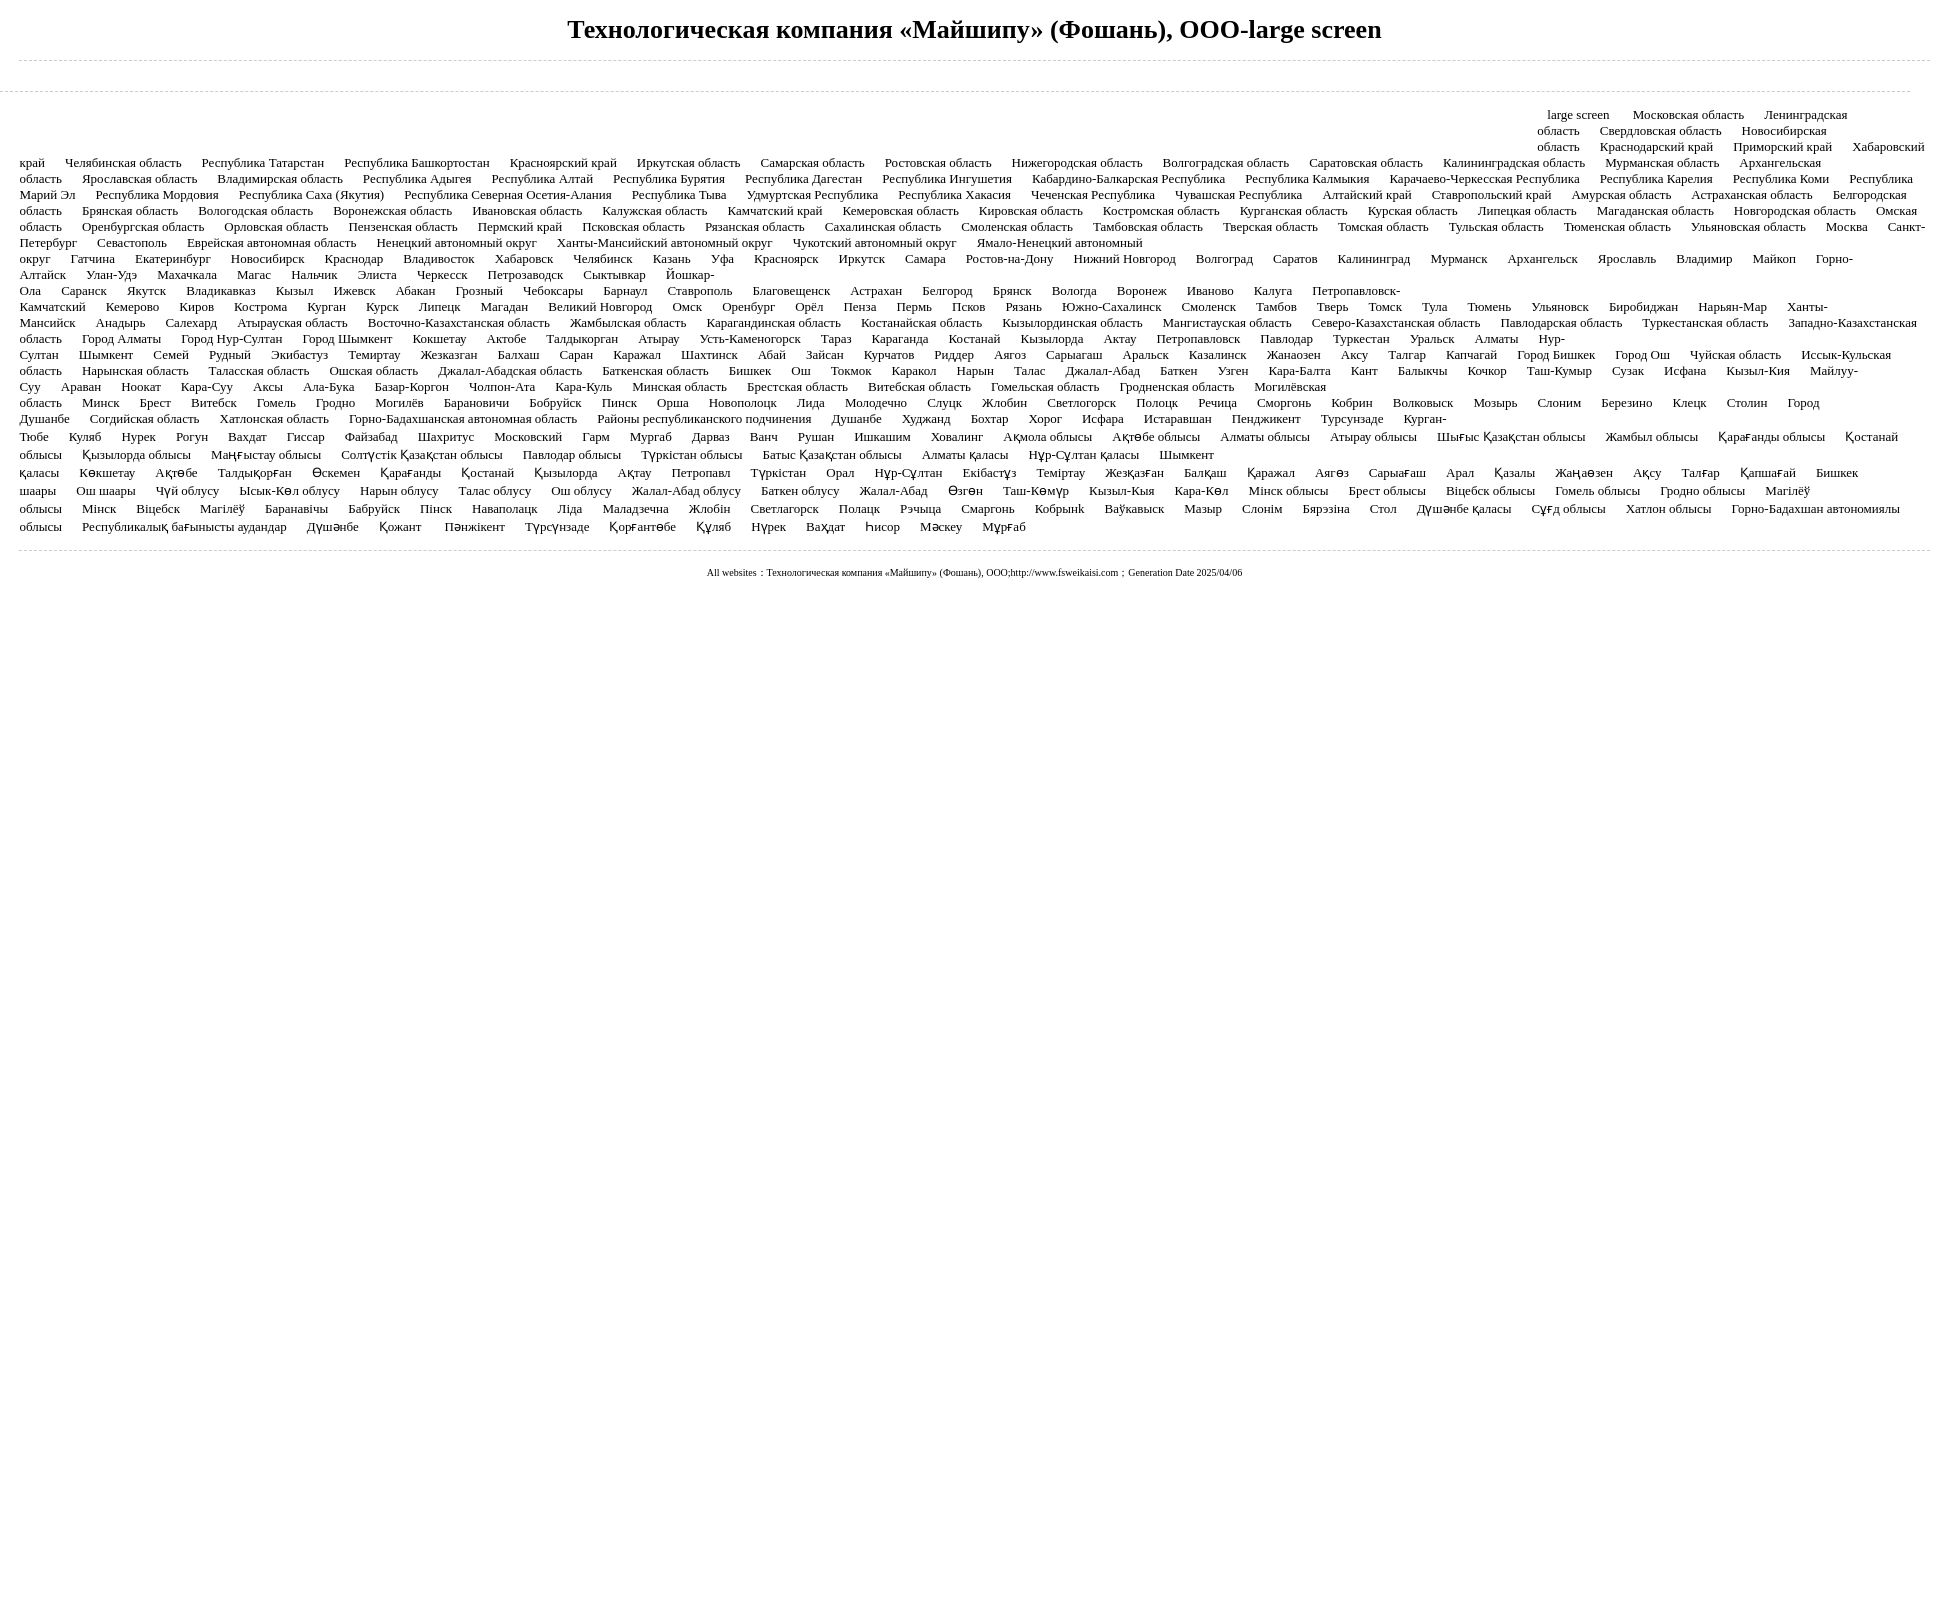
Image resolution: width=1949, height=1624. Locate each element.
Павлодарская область (1561, 322)
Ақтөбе (176, 472)
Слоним (1559, 402)
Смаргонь (987, 508)
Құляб (713, 526)
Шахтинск (709, 354)
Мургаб (651, 436)
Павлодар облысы (572, 454)
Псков (968, 306)
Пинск (619, 402)
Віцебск (158, 508)
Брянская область (130, 210)
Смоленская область (1017, 226)
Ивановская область (527, 210)
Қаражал (1271, 472)
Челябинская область (123, 162)
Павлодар (1286, 338)
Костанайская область (921, 322)
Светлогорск (1081, 402)
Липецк (440, 306)
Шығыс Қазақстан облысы (1511, 436)
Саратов (1295, 258)
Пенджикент (1266, 418)
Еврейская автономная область (272, 242)
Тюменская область (1617, 226)
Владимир (1704, 258)
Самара (925, 258)
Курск (382, 306)
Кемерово (133, 306)
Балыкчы (1423, 370)
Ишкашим (882, 436)
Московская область (1688, 114)
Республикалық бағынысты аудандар (184, 526)
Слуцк (944, 402)
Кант (1364, 370)
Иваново (1210, 290)
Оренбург (748, 306)
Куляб (85, 436)
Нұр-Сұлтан (909, 472)
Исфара (1103, 418)
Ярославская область (139, 178)
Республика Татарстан (263, 162)
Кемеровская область (901, 210)
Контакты (1440, 104)
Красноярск (786, 258)
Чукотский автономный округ (875, 242)
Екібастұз (990, 472)
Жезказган (448, 354)
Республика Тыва (679, 194)
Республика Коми (1781, 178)
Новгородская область (1795, 210)
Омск (687, 306)
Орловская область (276, 226)
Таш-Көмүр (1036, 490)
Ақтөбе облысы (1156, 436)
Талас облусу (495, 490)
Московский (528, 436)
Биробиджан (1643, 306)
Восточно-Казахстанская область (459, 322)
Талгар (1407, 354)
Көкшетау (107, 472)
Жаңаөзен (1584, 472)
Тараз (836, 338)
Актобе (507, 338)
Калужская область (654, 210)
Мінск (99, 508)
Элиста (377, 274)
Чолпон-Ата (502, 386)
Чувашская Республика (1238, 194)
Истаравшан (1178, 418)
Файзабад (371, 436)
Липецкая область (1527, 210)
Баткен (1178, 370)
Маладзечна (635, 508)
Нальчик (314, 274)
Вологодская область (255, 210)
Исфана (1685, 370)
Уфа (722, 258)
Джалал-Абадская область (510, 370)
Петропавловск (1198, 338)
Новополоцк (743, 402)
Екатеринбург (173, 258)
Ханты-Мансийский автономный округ (665, 242)
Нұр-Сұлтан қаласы (1084, 454)
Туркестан (1361, 338)
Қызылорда (565, 472)
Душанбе (856, 418)
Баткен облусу (800, 490)
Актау (1119, 338)
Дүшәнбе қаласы (1464, 508)
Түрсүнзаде (557, 526)
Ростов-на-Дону (1010, 258)
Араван (81, 386)
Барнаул (625, 290)
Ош (800, 370)
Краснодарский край (1656, 146)
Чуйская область (1735, 354)
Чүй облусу (188, 490)
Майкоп (1773, 258)
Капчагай (1471, 354)
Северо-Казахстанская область (1396, 322)
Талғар (1701, 472)
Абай (772, 354)
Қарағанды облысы (1771, 436)
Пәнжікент (475, 526)
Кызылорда (1051, 338)
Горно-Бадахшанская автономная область (463, 418)
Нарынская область (135, 370)
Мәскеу (941, 526)
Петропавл (700, 472)
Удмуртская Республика (813, 194)
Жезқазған (1134, 472)
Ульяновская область (1748, 226)
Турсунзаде (1352, 418)
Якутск (146, 290)
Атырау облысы (1373, 436)
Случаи (857, 104)
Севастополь (132, 242)
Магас (254, 274)
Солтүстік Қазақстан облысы (422, 454)
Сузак (1628, 370)
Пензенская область (402, 226)
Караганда (900, 338)
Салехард (191, 322)
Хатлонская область (274, 418)
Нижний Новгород (1125, 258)
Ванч (764, 436)
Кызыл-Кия (1758, 370)
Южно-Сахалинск (1111, 306)
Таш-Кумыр (1559, 370)
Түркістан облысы (691, 454)
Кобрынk (1060, 508)
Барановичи (477, 402)
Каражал (637, 354)
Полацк (859, 508)
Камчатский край (774, 210)
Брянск (1012, 290)
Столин (1747, 402)
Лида (811, 402)
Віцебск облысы (1490, 490)
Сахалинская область (883, 226)
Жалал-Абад (893, 490)
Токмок (851, 370)
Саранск (84, 290)
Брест (155, 402)
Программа (1246, 104)
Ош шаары (105, 490)
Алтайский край (1366, 194)
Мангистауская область (1227, 322)
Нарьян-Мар (1732, 306)
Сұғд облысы (1569, 508)
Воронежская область (392, 210)
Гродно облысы (1702, 490)
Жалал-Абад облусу (686, 490)
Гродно (335, 402)
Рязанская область (755, 226)
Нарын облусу (399, 490)
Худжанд (926, 418)
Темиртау (374, 354)
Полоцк (1157, 402)
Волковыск (1423, 402)
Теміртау (1060, 472)
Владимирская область (280, 178)
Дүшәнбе (333, 526)
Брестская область (797, 386)
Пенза (859, 306)
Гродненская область (1176, 386)
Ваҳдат (825, 526)
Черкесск (442, 274)
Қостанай (487, 472)
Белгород (947, 290)
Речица (1217, 402)
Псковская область (633, 226)
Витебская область (919, 386)
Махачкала (187, 274)
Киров (196, 306)
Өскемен (336, 472)
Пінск (436, 508)
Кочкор (1486, 370)
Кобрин (1352, 402)
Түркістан (779, 472)
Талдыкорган (582, 338)
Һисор (882, 526)
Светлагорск (785, 508)
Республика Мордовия (156, 194)
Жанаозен (1294, 354)
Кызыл (295, 290)
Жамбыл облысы (1651, 436)
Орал (840, 472)
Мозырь (1495, 402)
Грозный (479, 290)
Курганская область (1294, 210)
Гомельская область (1045, 386)
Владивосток (438, 258)
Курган (326, 306)
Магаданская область (1655, 210)
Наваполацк (505, 508)
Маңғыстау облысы (266, 454)
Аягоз (1010, 354)
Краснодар (353, 258)
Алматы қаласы (965, 454)
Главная (468, 104)
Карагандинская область (773, 322)
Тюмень (1489, 306)
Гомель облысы (1597, 490)
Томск (1385, 306)
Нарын (975, 370)
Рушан (816, 436)
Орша (673, 402)
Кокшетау (439, 338)
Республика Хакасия (954, 194)
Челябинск (602, 258)
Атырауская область (292, 322)
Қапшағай (1768, 472)
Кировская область (1031, 210)
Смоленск (1208, 306)
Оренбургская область (143, 226)
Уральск (1432, 338)
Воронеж (1142, 290)
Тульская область (1496, 226)
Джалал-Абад (1102, 370)
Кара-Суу (207, 386)
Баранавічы (296, 508)
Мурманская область (1662, 162)
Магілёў (222, 508)
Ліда (570, 508)
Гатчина (92, 258)
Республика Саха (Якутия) (311, 194)
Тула (1434, 306)
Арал (1460, 472)
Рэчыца (920, 508)
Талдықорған (255, 472)
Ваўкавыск (1135, 508)
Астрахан (876, 290)
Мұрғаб (1003, 526)
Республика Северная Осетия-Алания (508, 194)
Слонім (1262, 508)
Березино (1626, 402)
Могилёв (399, 402)
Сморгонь (1284, 402)
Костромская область (1161, 210)
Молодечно (876, 402)
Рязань (1024, 306)
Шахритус (446, 436)
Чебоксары (553, 290)
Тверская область (1270, 226)
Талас (1030, 370)
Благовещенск (791, 290)
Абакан (416, 290)
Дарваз (711, 436)
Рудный (230, 354)
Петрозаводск (526, 274)
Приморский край (1782, 146)
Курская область (1413, 210)
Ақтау (635, 472)
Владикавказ (221, 290)
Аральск (1146, 354)
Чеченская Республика (1093, 194)
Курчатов (889, 354)
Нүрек (768, 526)
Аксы (268, 386)
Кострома (260, 306)
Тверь (1333, 306)
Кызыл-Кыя (1121, 490)
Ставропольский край (1492, 194)
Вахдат (247, 436)
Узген (1232, 370)
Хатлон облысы (1669, 508)
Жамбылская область (628, 322)
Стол (1383, 508)
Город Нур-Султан (231, 338)
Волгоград (1224, 258)
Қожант (402, 526)
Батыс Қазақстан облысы (832, 454)
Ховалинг (957, 436)
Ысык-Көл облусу (289, 490)
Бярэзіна (1325, 508)
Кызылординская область (1072, 322)
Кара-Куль (583, 386)
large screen (1578, 114)
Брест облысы (1387, 490)
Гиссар (306, 436)
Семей (171, 354)
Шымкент (106, 354)
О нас (1051, 104)
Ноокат (141, 386)
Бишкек (750, 370)
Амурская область (1621, 194)
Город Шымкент (348, 338)
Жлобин (1004, 402)
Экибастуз (299, 354)
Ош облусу (581, 490)
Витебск (214, 402)
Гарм (596, 436)
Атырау (658, 338)
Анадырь (121, 322)
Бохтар (990, 418)
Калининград (1374, 258)
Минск (101, 402)
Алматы (1497, 338)
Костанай (975, 338)
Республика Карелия (1656, 178)
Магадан (505, 306)
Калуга (1273, 290)
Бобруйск (555, 402)
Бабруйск (374, 508)
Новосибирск (268, 258)
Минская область (679, 386)
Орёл (809, 306)
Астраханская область (1751, 194)
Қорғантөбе (642, 526)
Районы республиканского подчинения (704, 418)
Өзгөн (965, 490)
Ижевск (354, 290)
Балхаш (519, 354)
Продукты (662, 104)
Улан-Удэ (111, 274)
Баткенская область (655, 370)
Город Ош (1642, 354)
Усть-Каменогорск (750, 338)
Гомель (276, 402)
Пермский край (520, 226)
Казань (672, 258)
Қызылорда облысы (136, 454)
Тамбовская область (1148, 226)
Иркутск (862, 258)
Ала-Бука (329, 386)
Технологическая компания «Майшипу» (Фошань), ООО (887, 572)
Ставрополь (700, 290)
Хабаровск (524, 258)
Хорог (1045, 418)
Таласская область (259, 370)
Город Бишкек (1556, 354)
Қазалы (1514, 472)
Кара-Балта (1299, 370)
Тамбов (1276, 306)
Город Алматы (121, 338)
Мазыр (1203, 508)
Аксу (1354, 354)
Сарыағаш (1397, 472)
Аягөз (1332, 472)
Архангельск (1542, 258)
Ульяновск (1560, 306)
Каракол (914, 370)
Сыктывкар (614, 274)
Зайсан (825, 354)
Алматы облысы (1265, 436)
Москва (1847, 226)
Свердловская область (1661, 130)
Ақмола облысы (1047, 436)
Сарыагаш (1074, 354)
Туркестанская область (1705, 322)
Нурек (138, 436)
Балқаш (1205, 472)
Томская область (1383, 226)
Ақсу (1647, 472)
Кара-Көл (1202, 490)
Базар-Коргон (411, 386)
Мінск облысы (1289, 490)
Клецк (1689, 402)
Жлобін (710, 508)
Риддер (954, 354)
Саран (577, 354)
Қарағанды (410, 472)
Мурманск (1458, 258)
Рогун (192, 436)
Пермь (914, 306)
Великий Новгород (600, 306)
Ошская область (373, 370)
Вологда (1074, 290)
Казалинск (1218, 354)
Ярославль (1627, 258)
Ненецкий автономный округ (456, 242)
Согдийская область (145, 418)
